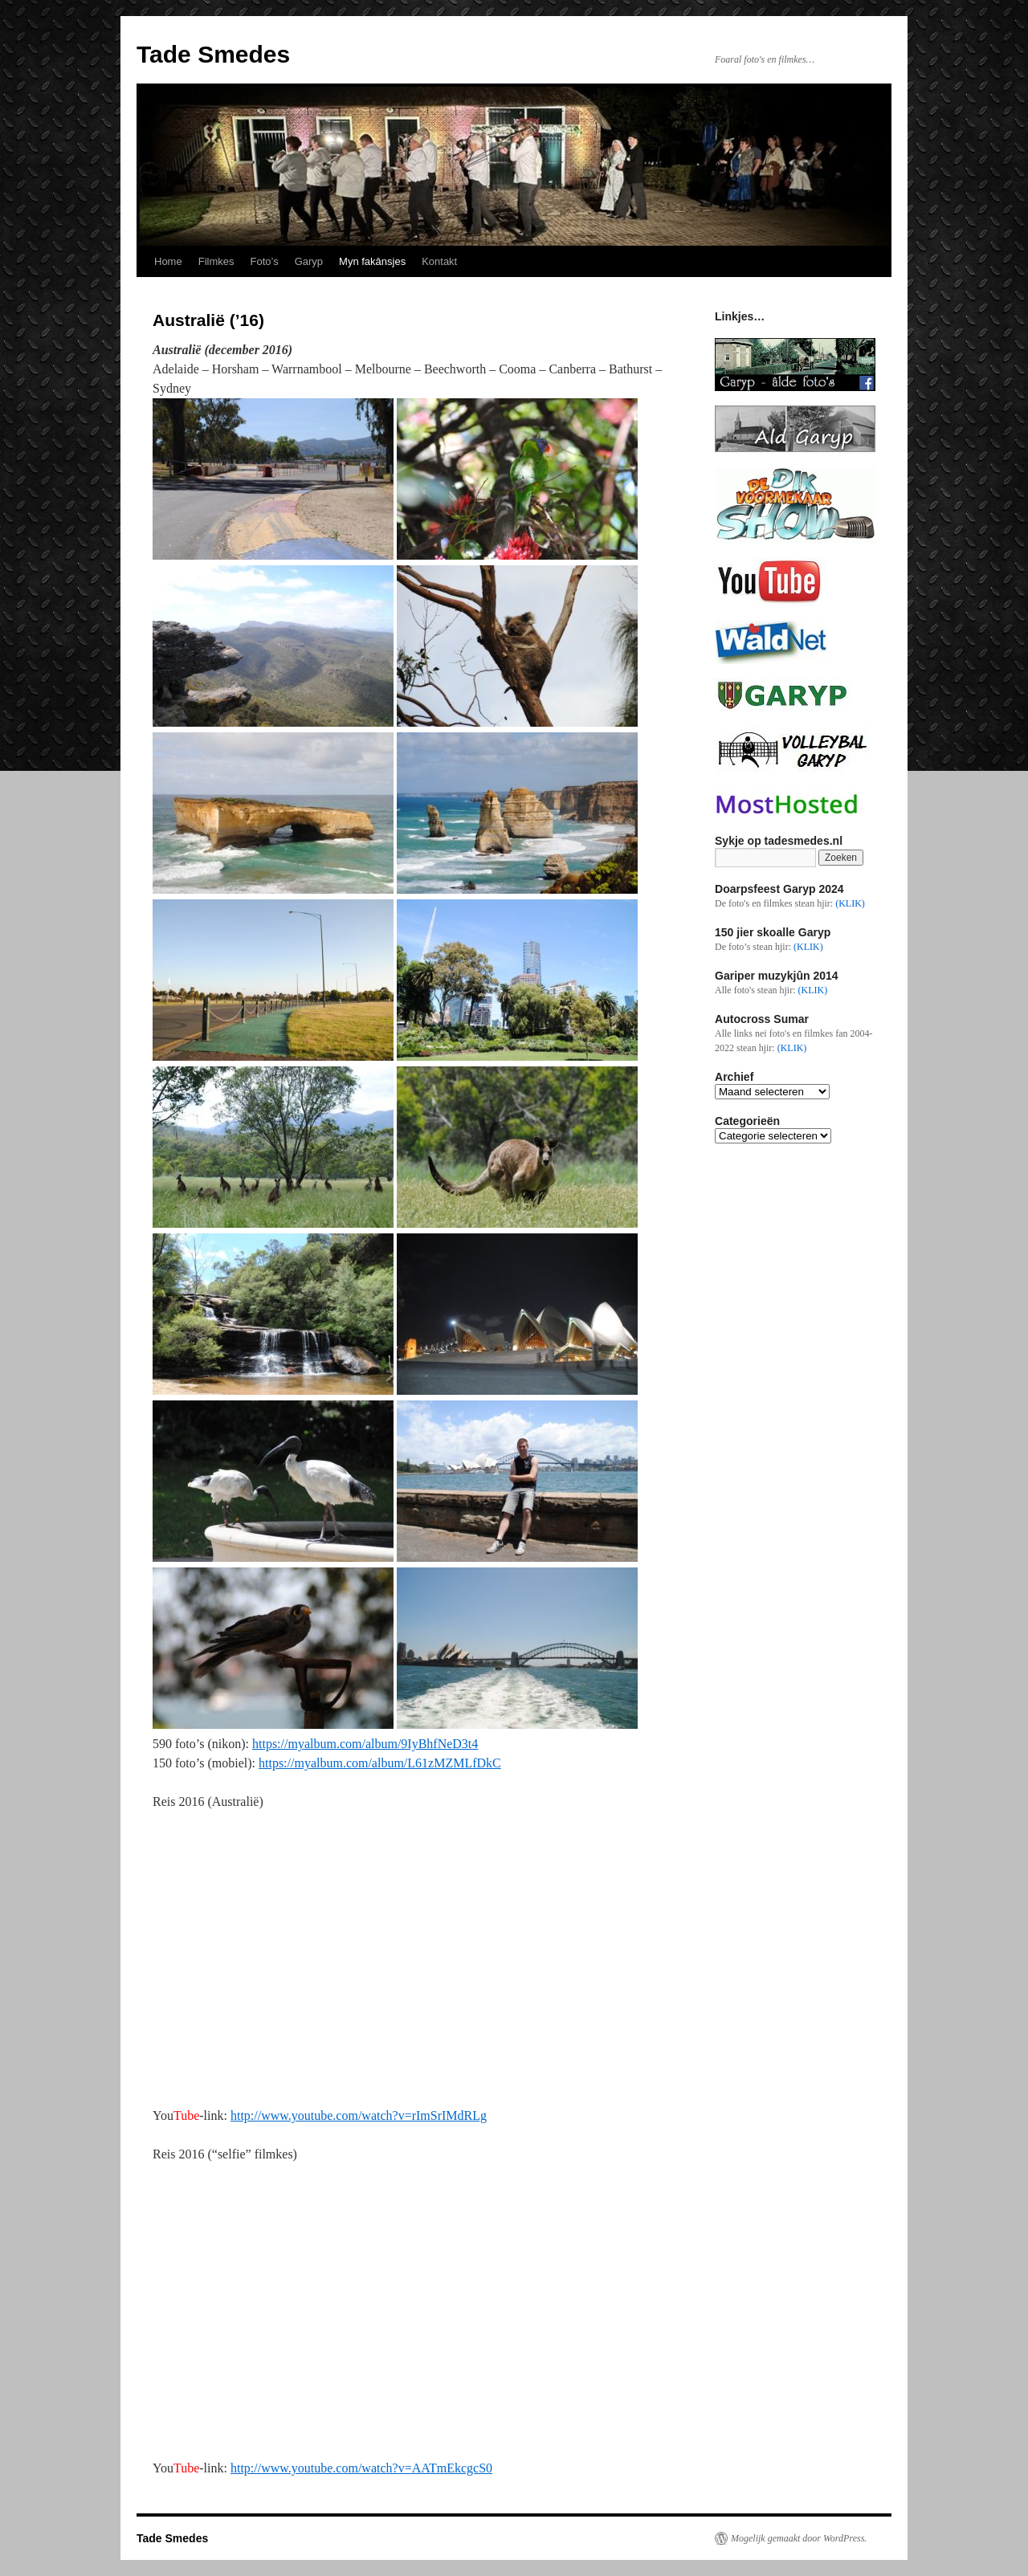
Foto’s (264, 261)
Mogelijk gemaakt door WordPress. (799, 2538)
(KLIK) (850, 903)
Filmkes (216, 261)
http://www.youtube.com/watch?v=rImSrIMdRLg (358, 2115)
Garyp (309, 261)
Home (168, 261)
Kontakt (439, 261)
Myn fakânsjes (372, 261)
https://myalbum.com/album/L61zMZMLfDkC (380, 1763)
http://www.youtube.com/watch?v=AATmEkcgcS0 (361, 2468)
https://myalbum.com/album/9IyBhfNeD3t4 (365, 1744)
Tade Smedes (213, 54)
